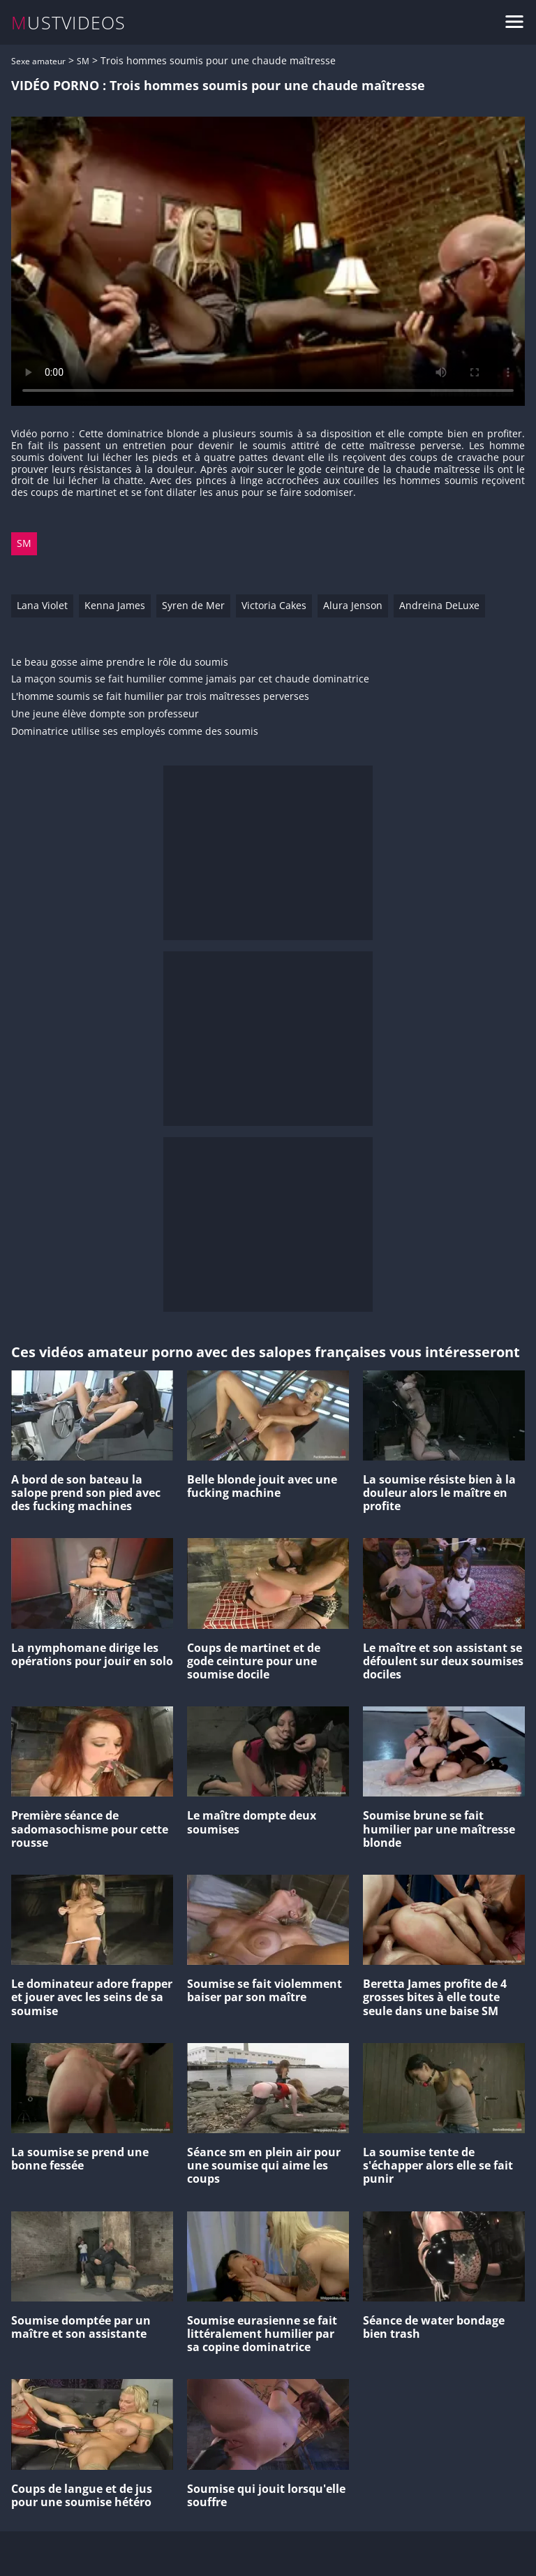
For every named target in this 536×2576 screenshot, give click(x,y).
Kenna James (114, 605)
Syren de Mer (193, 605)
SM (83, 61)
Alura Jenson (352, 605)
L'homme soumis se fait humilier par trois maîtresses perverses (160, 697)
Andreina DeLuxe (439, 605)
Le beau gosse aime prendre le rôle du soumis (119, 662)
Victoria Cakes (273, 605)
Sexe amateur (38, 61)
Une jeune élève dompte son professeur (105, 714)
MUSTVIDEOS (68, 22)
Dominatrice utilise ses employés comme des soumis (134, 732)
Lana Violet (42, 605)
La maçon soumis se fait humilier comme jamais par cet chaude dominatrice (190, 679)
